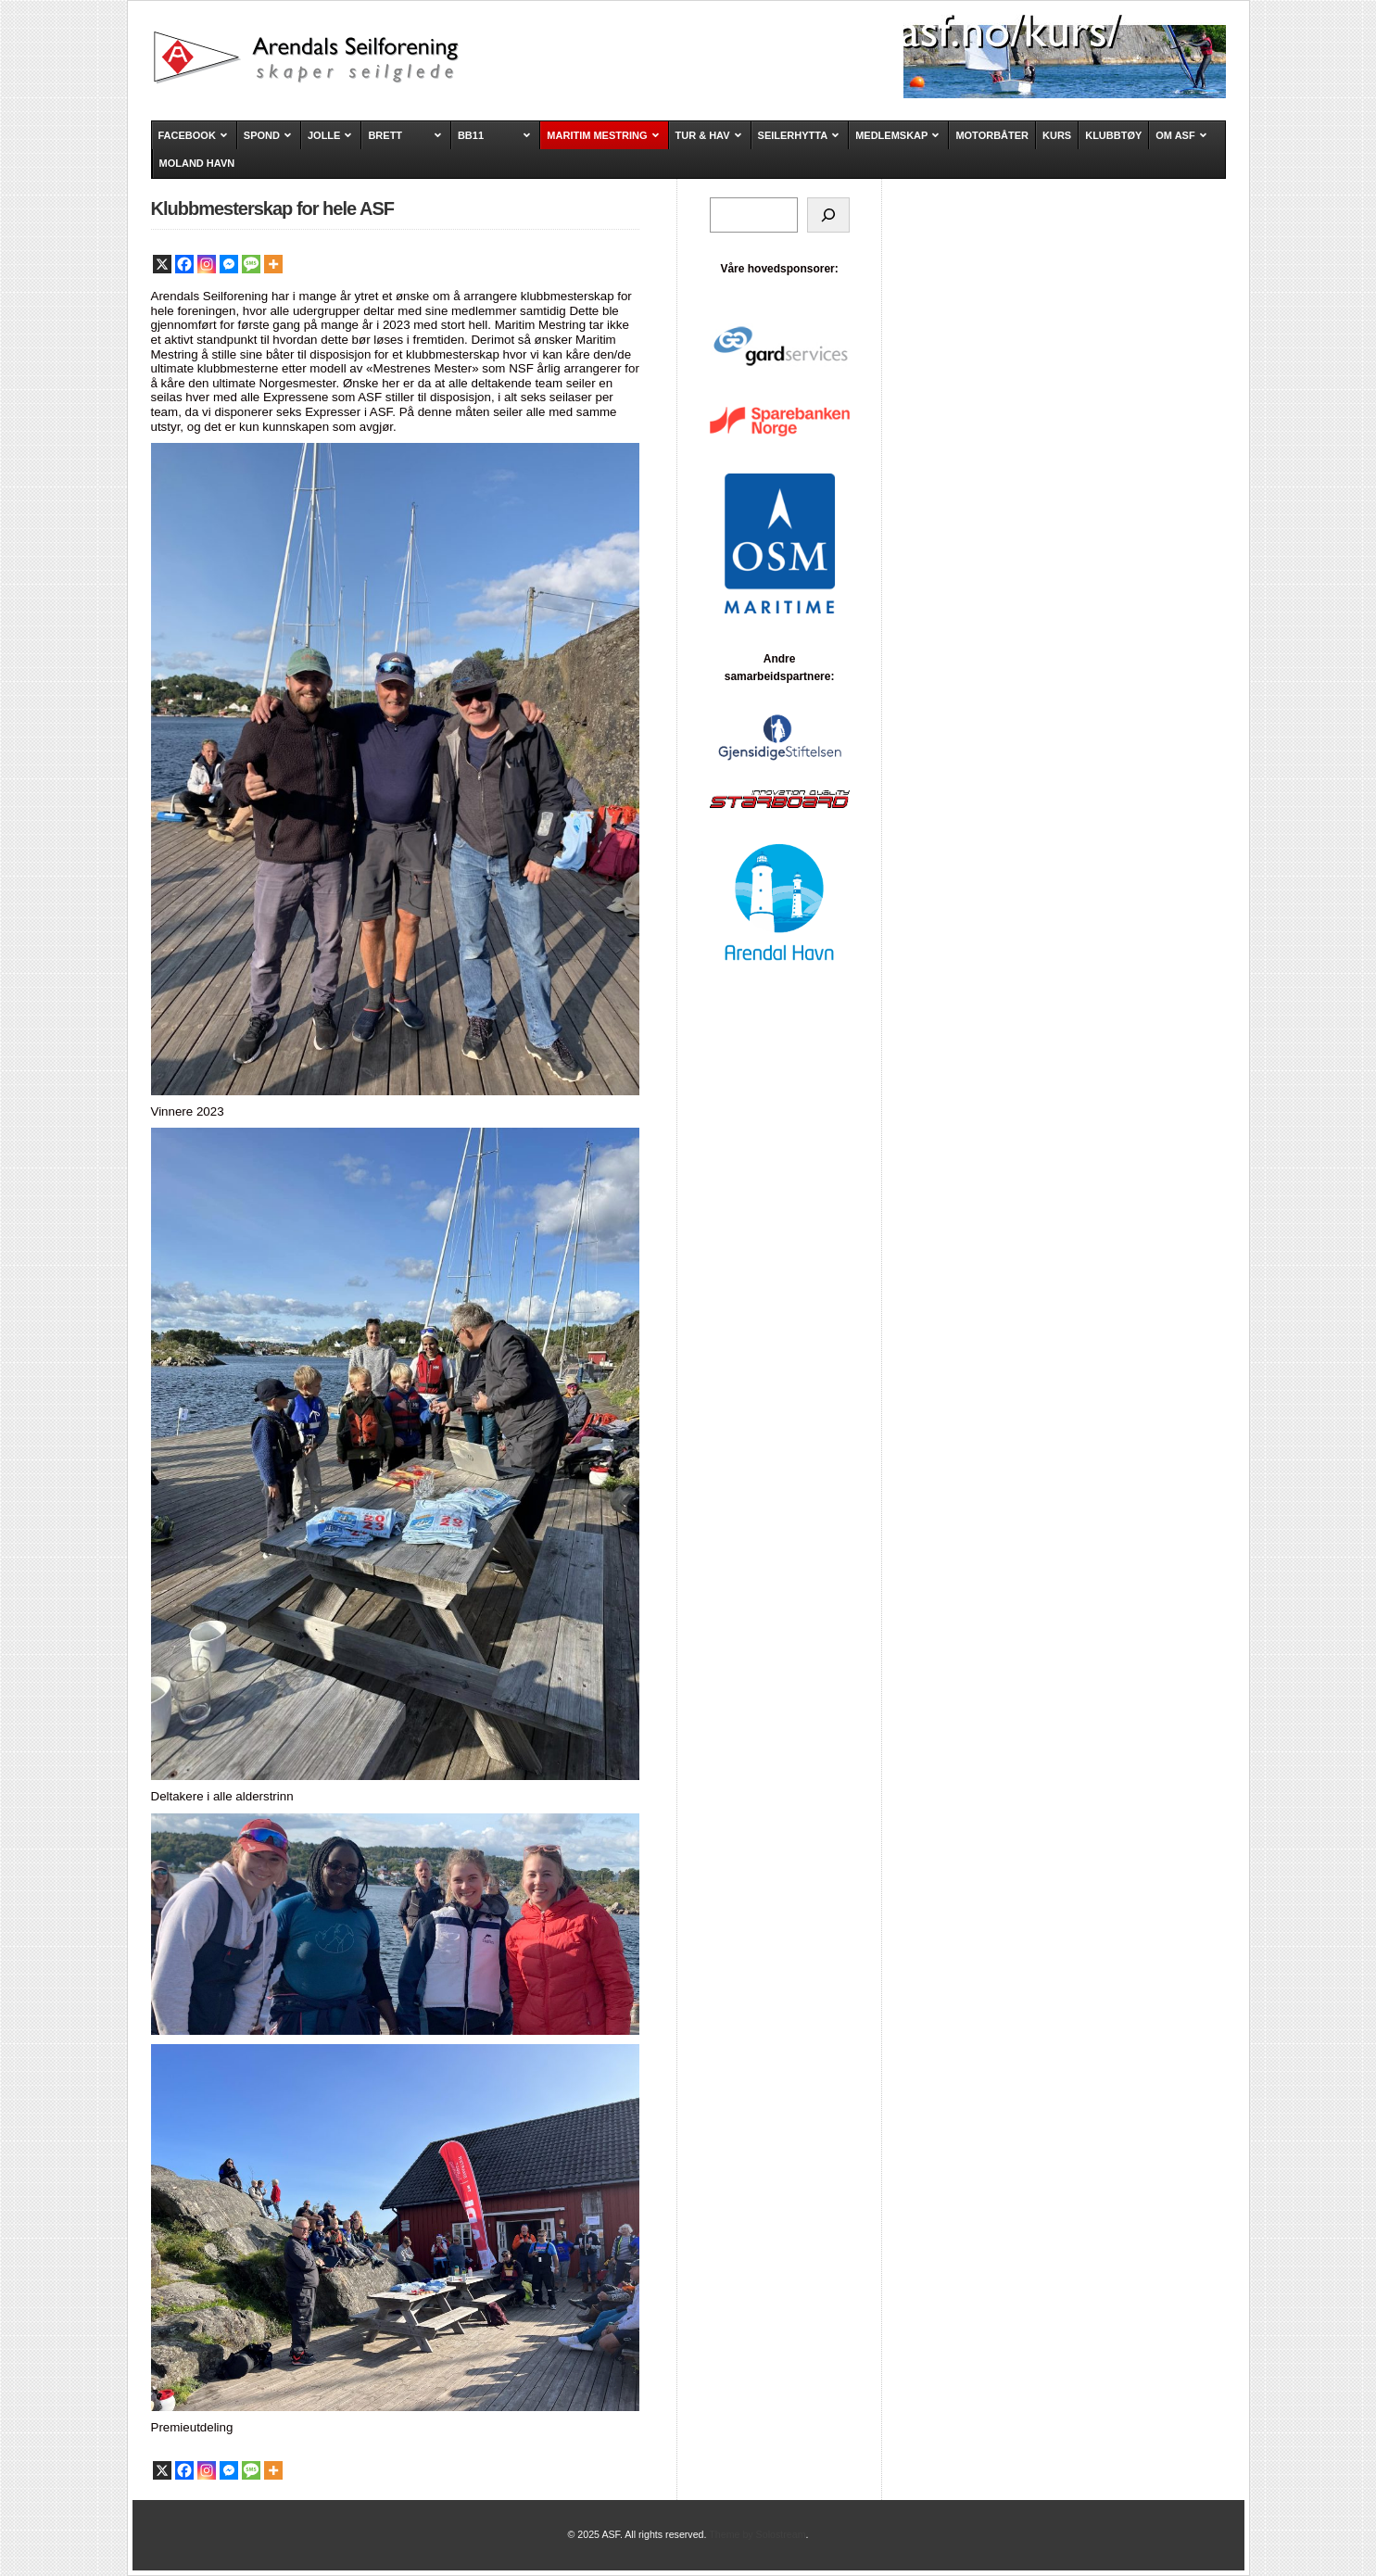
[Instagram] (206, 264)
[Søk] (828, 215)
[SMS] (251, 264)
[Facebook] (184, 264)
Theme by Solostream (757, 2534)
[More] (273, 264)
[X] (162, 264)
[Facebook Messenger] (229, 264)
